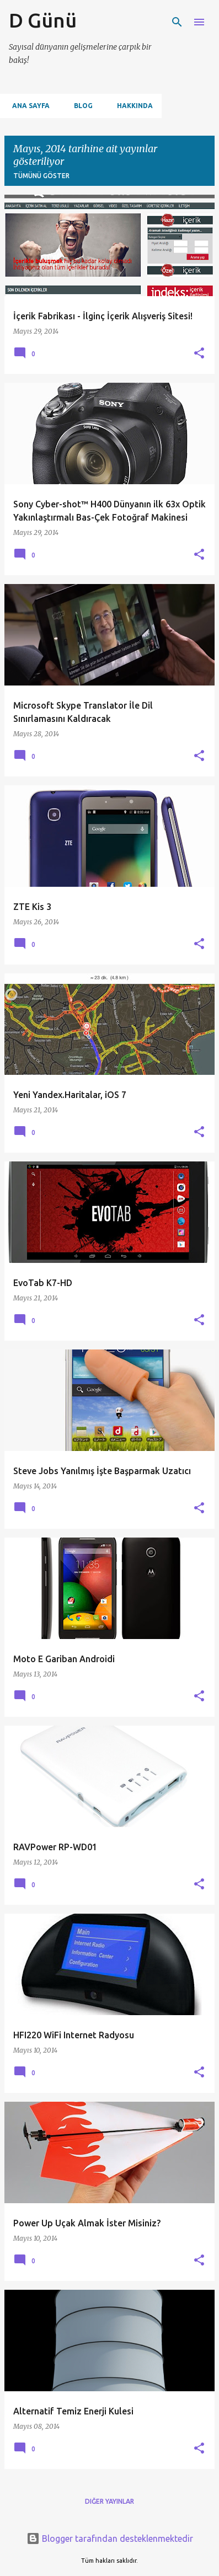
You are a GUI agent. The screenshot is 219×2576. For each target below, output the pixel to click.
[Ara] (177, 22)
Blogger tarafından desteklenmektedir (109, 2538)
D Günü (43, 20)
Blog (80, 105)
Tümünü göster (41, 175)
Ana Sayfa (27, 105)
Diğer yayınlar (109, 2501)
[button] (199, 353)
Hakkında (131, 105)
